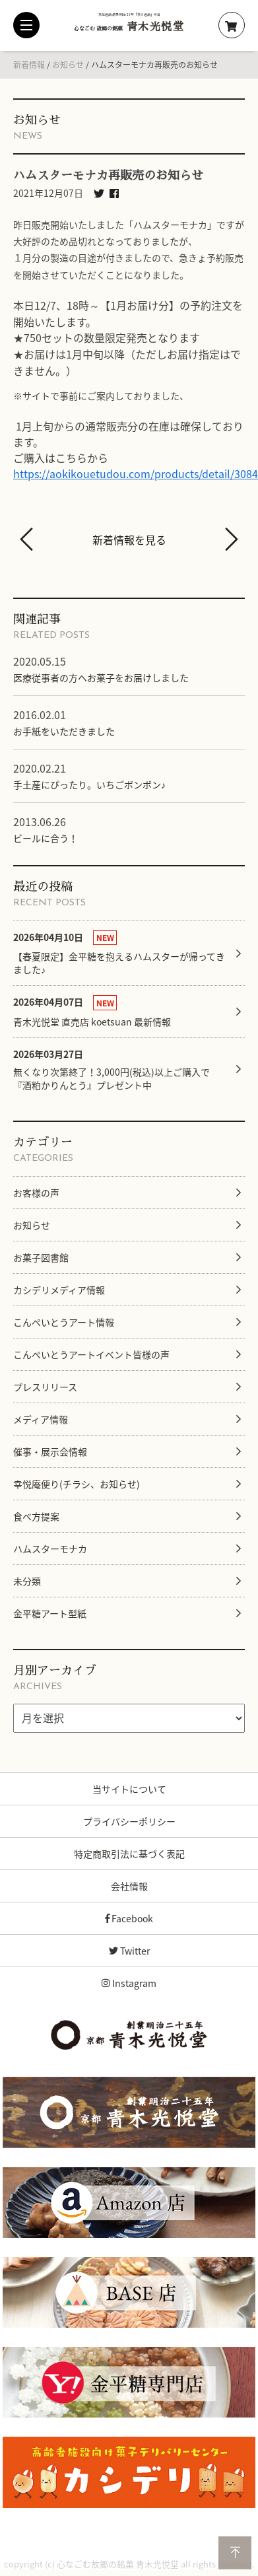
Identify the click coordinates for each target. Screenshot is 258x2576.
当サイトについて (129, 1788)
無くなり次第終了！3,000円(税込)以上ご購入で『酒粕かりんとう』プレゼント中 (111, 1069)
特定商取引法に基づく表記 (129, 1853)
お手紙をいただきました (64, 731)
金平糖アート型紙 (49, 1613)
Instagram (129, 1983)
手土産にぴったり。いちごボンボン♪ (89, 784)
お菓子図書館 (41, 1257)
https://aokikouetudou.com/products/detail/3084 (135, 473)
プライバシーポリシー (129, 1821)
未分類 (27, 1580)
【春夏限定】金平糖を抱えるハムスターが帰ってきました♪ (119, 953)
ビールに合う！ (45, 838)
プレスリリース (45, 1386)
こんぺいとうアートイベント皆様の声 (91, 1354)
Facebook (129, 1918)
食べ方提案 (36, 1516)
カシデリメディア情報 (59, 1289)
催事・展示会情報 (50, 1451)
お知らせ (68, 65)
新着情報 (29, 65)
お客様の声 (36, 1192)
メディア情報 (40, 1419)
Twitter (129, 1950)
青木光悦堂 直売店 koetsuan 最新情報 (92, 1011)
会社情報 (129, 1886)
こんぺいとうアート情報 (63, 1322)
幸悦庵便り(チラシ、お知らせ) (76, 1483)
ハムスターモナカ (50, 1548)
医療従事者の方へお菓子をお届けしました (101, 677)
